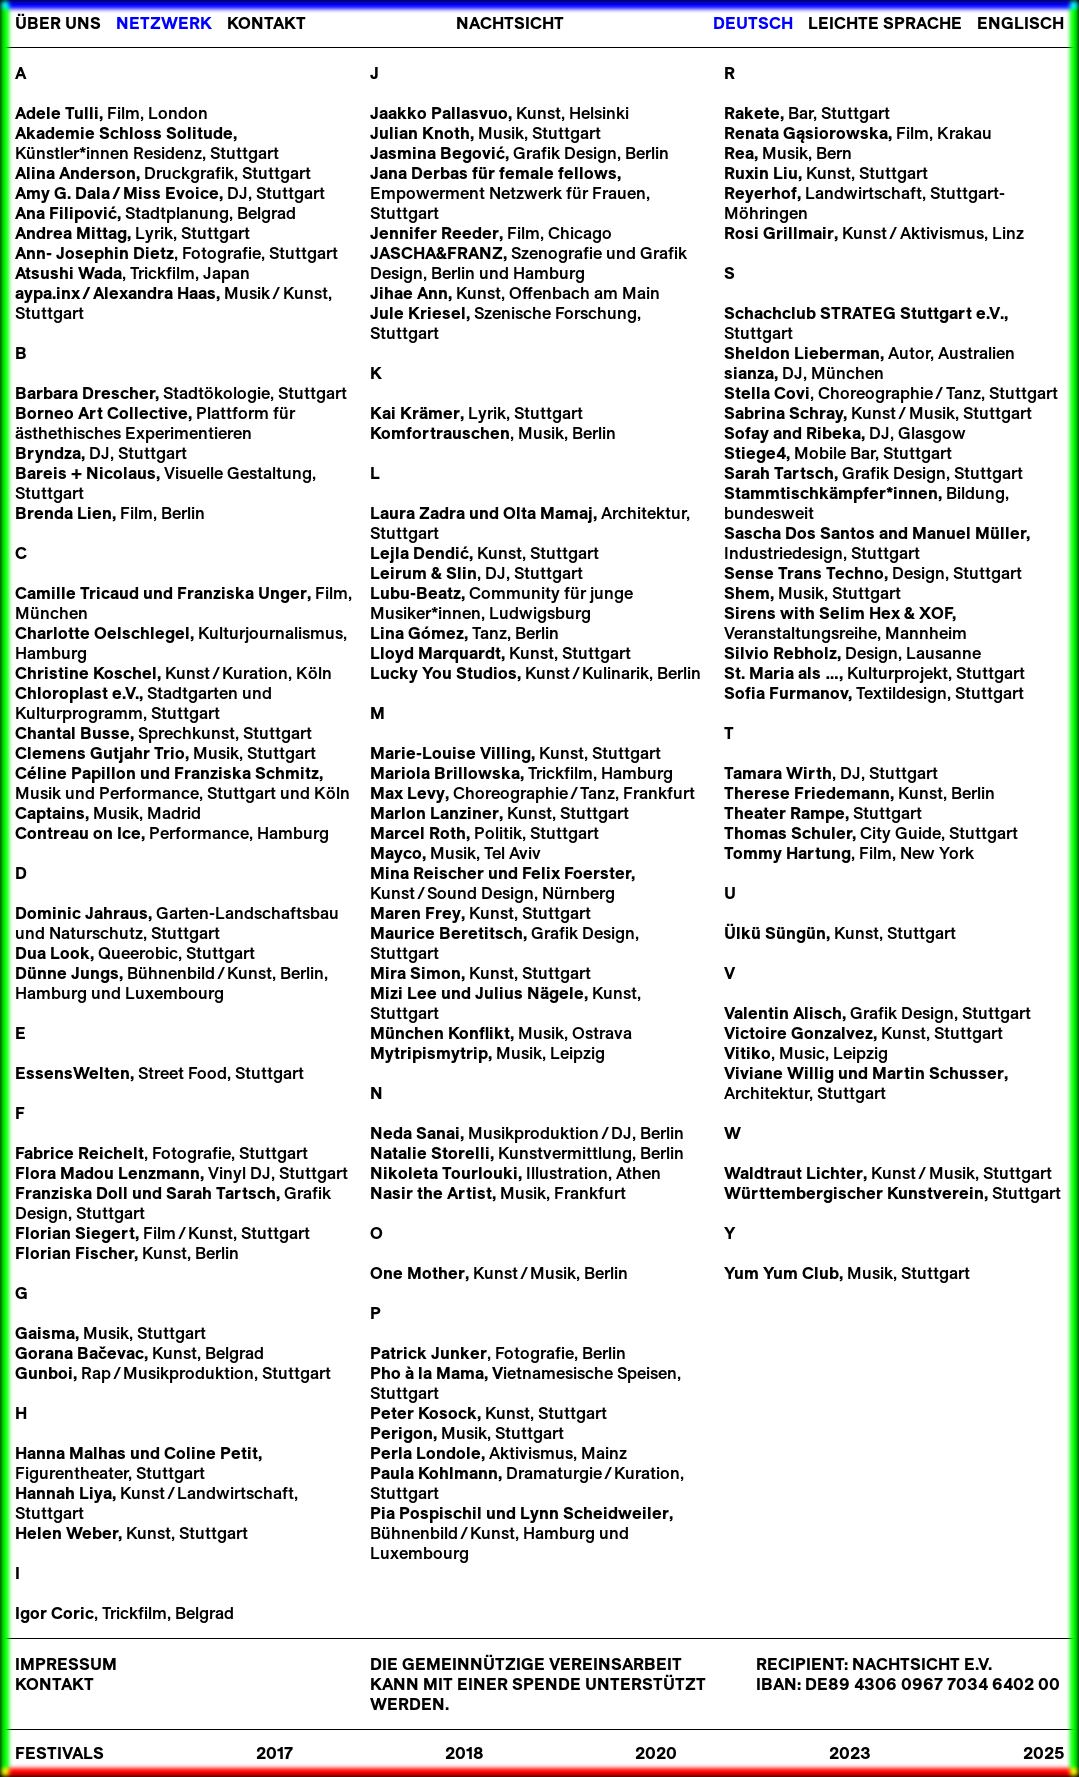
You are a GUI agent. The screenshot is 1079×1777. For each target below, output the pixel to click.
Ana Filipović (66, 213)
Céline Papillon (75, 773)
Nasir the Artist (431, 1193)
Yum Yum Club (781, 1273)
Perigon (401, 1433)
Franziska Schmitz (244, 773)
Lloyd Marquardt (435, 653)
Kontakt (266, 23)
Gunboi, (46, 1373)
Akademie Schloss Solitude (124, 133)
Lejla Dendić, (421, 553)
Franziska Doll (71, 1193)
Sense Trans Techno (804, 573)
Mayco (396, 853)
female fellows (558, 173)
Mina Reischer (427, 873)
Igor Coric (54, 1613)
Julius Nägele (529, 993)
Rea (739, 153)
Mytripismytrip (429, 1053)
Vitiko (747, 1053)
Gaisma (45, 1333)
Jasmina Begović (437, 153)
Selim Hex (859, 613)
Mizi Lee (403, 993)
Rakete (752, 113)
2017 (274, 1753)
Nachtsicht (510, 23)
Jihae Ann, (411, 293)
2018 (464, 1753)
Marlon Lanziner (434, 813)
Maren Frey (415, 913)
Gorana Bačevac (79, 1353)
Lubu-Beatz (415, 593)
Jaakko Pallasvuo (439, 113)
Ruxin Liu (761, 173)
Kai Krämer (415, 413)
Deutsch (753, 23)
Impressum (66, 1664)
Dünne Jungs (67, 973)
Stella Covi (767, 393)
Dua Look (52, 953)
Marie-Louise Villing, (452, 753)
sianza (749, 373)
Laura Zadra (417, 513)
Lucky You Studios (443, 673)
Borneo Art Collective (101, 413)
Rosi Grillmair (779, 233)
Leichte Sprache (885, 23)
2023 (850, 1753)
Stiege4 (755, 453)
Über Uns (58, 23)
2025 (1043, 1753)
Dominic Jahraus (81, 913)
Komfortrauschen (440, 433)
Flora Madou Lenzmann (107, 1173)
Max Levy (407, 793)
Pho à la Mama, (429, 1373)
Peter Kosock (423, 1413)
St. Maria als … (781, 673)
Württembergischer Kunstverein (854, 1193)
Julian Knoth (420, 133)
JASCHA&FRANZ (436, 253)
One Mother (417, 1273)
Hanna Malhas (70, 1453)
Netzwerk (164, 23)
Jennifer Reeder (434, 233)
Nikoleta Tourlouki (444, 1173)
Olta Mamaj (548, 513)
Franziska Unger (242, 593)
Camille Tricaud (77, 593)
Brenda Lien (63, 513)
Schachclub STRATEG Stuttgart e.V (862, 313)
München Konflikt (440, 1033)
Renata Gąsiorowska (806, 133)
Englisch (1020, 23)
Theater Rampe (784, 813)
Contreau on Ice (78, 833)
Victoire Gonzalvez (798, 1033)
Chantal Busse (72, 733)
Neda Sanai (415, 1133)
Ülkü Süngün (775, 933)
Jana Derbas (419, 173)
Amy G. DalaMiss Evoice (117, 193)
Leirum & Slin (423, 573)
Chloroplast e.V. (77, 693)
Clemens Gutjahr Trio (100, 753)
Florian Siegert (75, 1233)
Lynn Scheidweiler (594, 1513)
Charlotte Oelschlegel (102, 633)
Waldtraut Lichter (793, 1173)
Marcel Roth (418, 833)
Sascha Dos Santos (799, 533)
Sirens (750, 613)
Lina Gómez (417, 633)
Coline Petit (209, 1453)
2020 (656, 1753)
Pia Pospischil (426, 1513)
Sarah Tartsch (221, 1193)
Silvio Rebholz (780, 653)
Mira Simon (415, 973)
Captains (50, 813)
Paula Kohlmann (434, 1473)
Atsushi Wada (68, 273)
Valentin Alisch (783, 1013)
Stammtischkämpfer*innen (831, 493)
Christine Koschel (86, 673)
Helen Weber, (68, 1533)
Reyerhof (760, 193)
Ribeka (833, 433)
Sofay (746, 433)
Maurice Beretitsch (446, 933)
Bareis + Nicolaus (85, 473)
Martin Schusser (938, 1073)
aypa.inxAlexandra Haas (115, 293)
